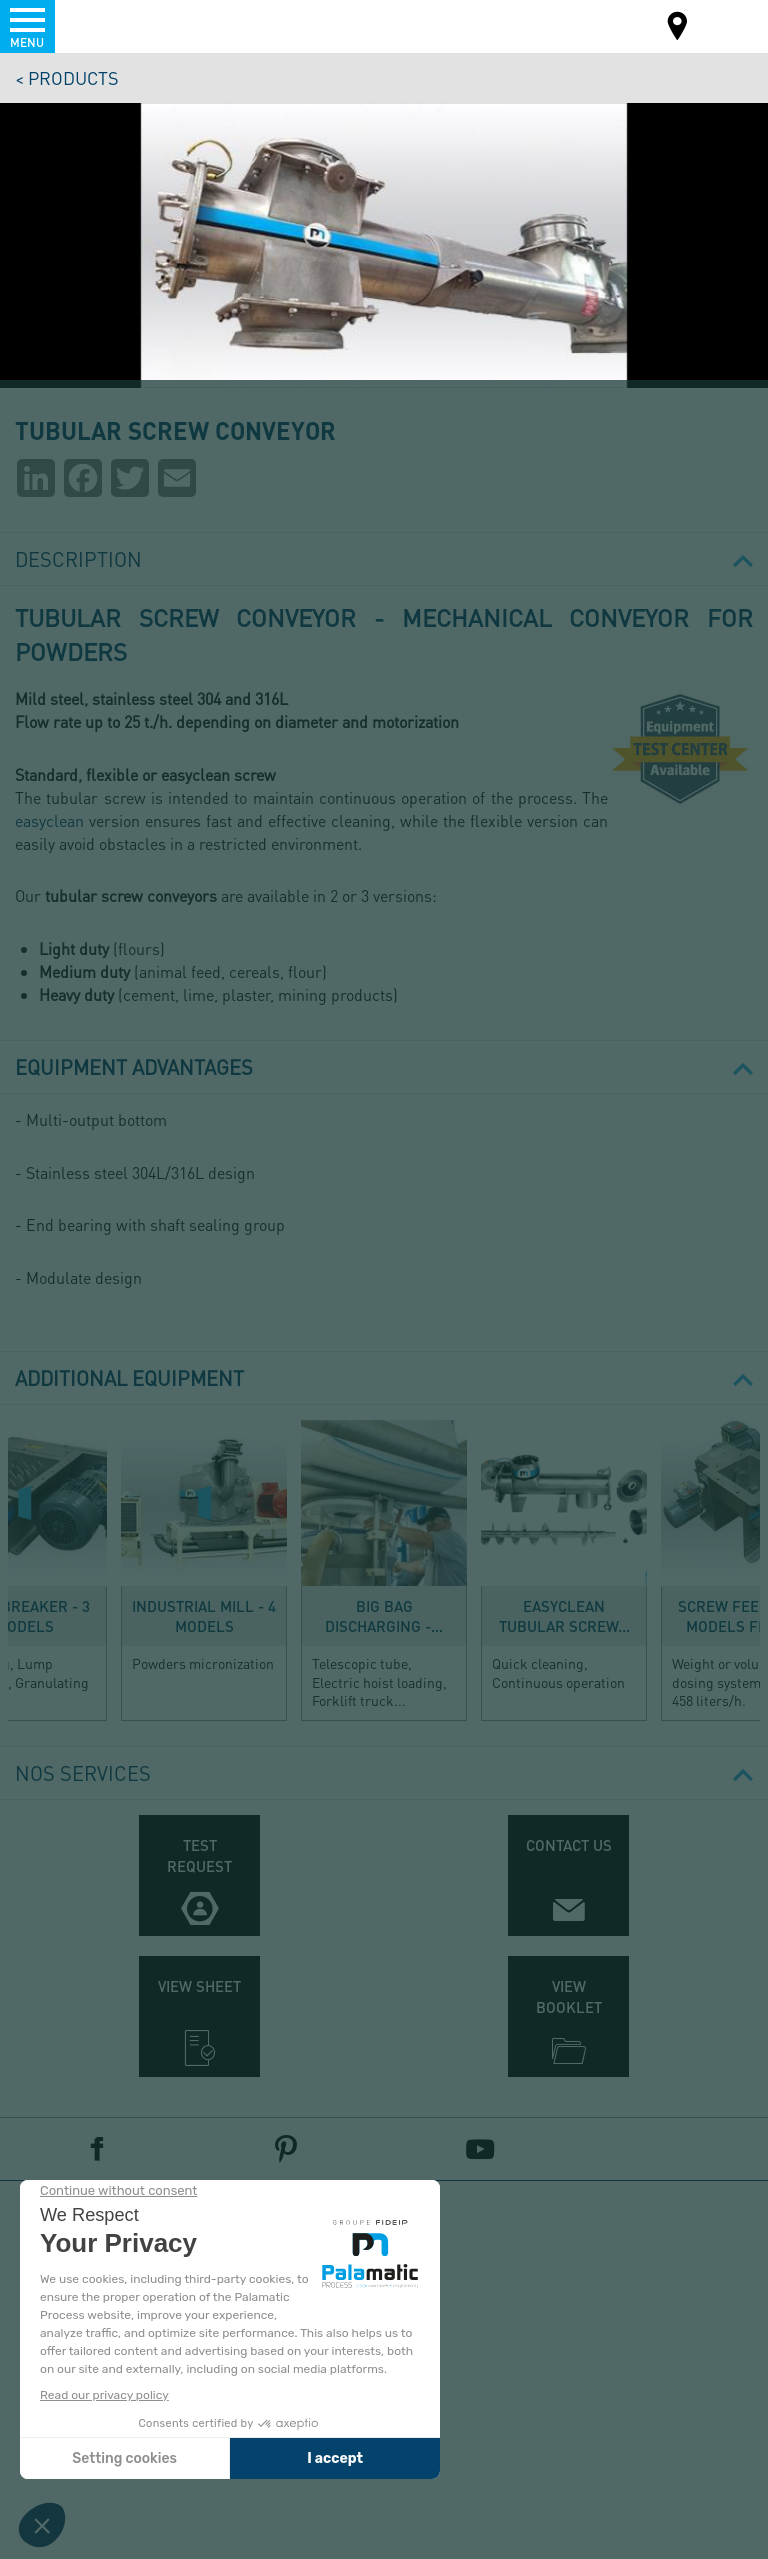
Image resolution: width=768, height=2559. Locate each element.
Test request (199, 1855)
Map (678, 28)
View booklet (569, 1996)
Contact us (569, 1845)
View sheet (199, 1986)
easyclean (49, 820)
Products (73, 77)
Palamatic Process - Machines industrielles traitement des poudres (123, 25)
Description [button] (384, 559)
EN (726, 24)
